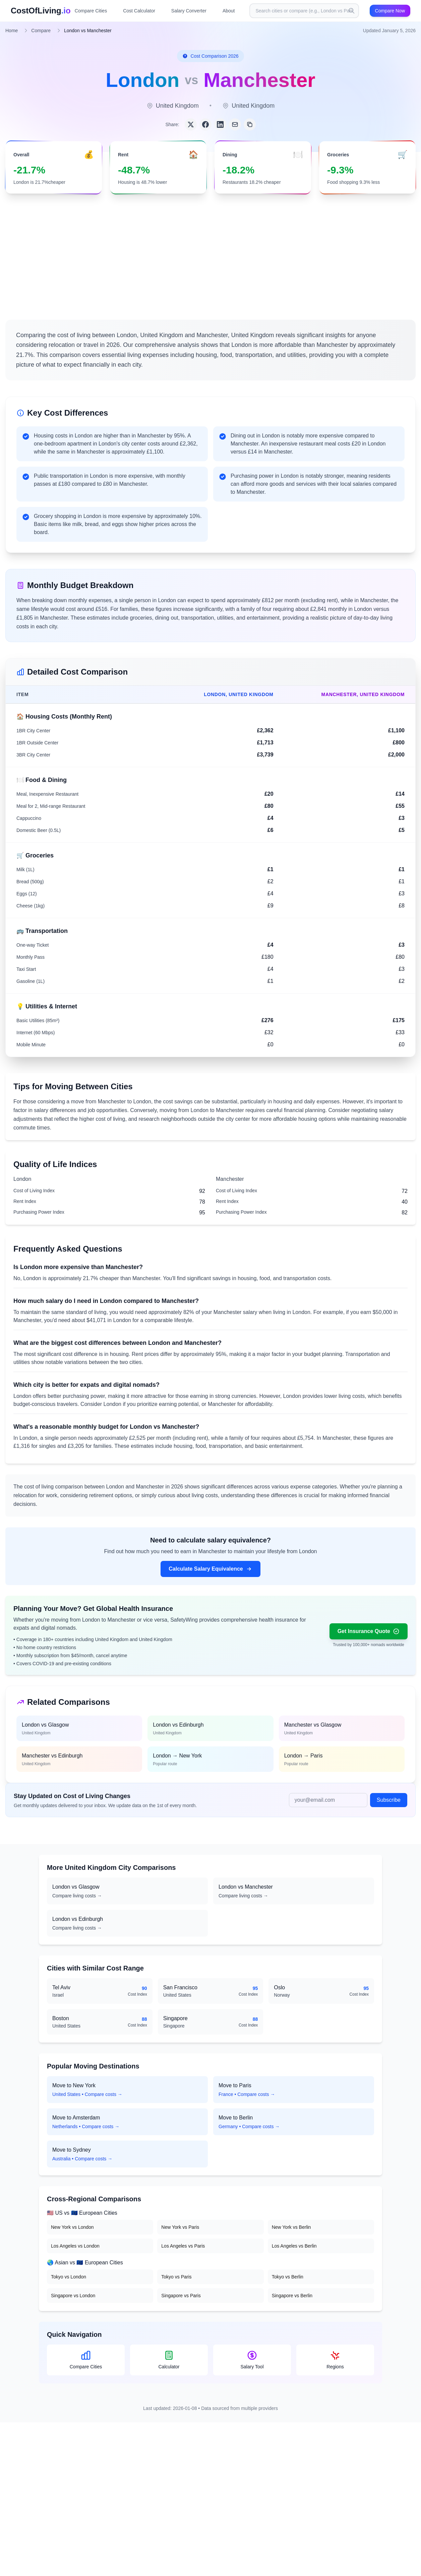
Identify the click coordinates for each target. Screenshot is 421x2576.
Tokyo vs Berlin (287, 2276)
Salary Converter (188, 10)
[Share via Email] (235, 124)
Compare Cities (91, 10)
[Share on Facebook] (205, 124)
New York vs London (72, 2227)
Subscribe (389, 1800)
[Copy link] (250, 124)
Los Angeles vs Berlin (294, 2246)
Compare (41, 30)
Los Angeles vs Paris (183, 2246)
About (229, 10)
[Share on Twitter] (191, 124)
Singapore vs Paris (181, 2295)
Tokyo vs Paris (176, 2276)
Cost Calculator (139, 10)
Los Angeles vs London (75, 2246)
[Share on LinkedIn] (220, 124)
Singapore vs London (73, 2295)
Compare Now (390, 10)
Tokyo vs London (68, 2276)
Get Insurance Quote (369, 1631)
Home (11, 30)
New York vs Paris (180, 2227)
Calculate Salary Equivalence (210, 1569)
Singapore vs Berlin (292, 2295)
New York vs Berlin (291, 2227)
